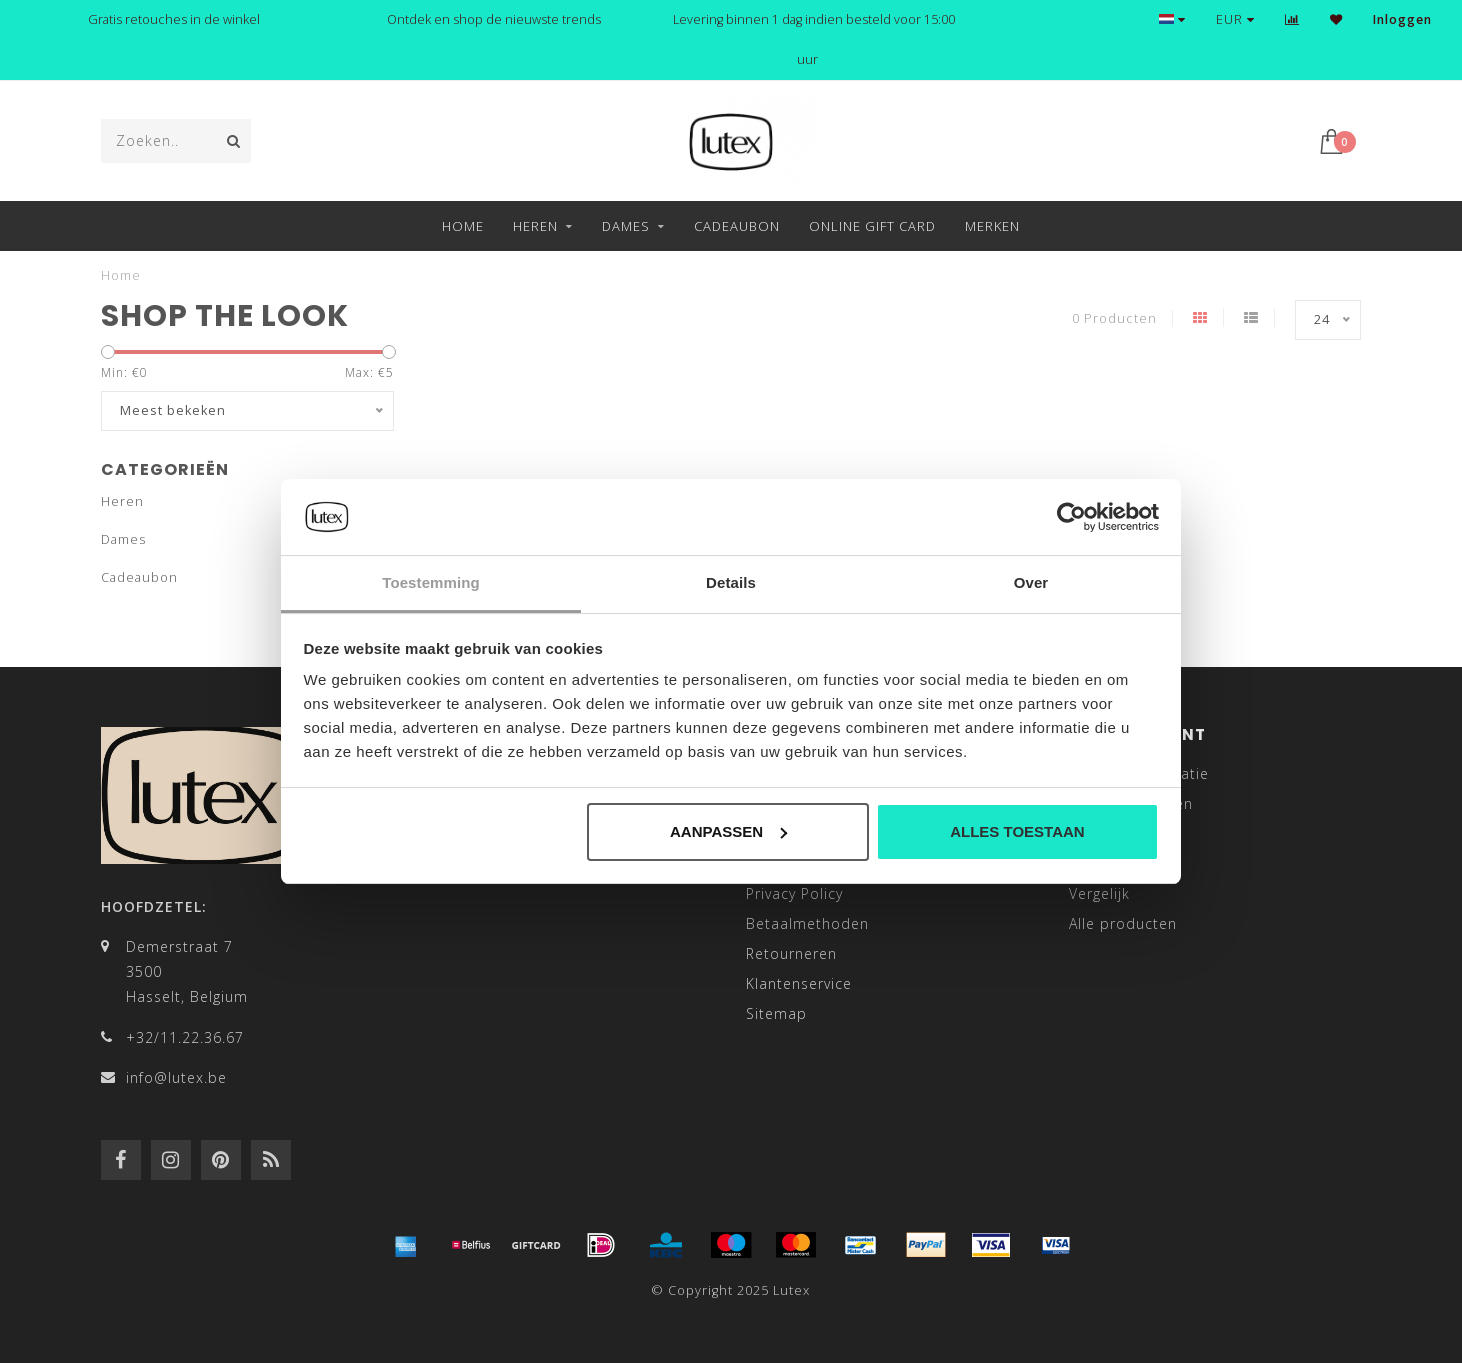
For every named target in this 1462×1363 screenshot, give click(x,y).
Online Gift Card (872, 226)
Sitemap (776, 1013)
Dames (626, 226)
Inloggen (1402, 19)
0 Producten (1114, 318)
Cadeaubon (737, 226)
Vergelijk (1099, 893)
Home (463, 226)
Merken (992, 226)
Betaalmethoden (807, 923)
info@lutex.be (176, 1077)
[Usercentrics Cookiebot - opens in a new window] (1071, 517)
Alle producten (1123, 923)
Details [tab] (731, 582)
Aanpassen (728, 831)
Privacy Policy (794, 893)
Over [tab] (1031, 582)
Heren (535, 226)
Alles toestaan (1017, 831)
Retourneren (791, 953)
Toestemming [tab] (431, 582)
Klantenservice (799, 983)
